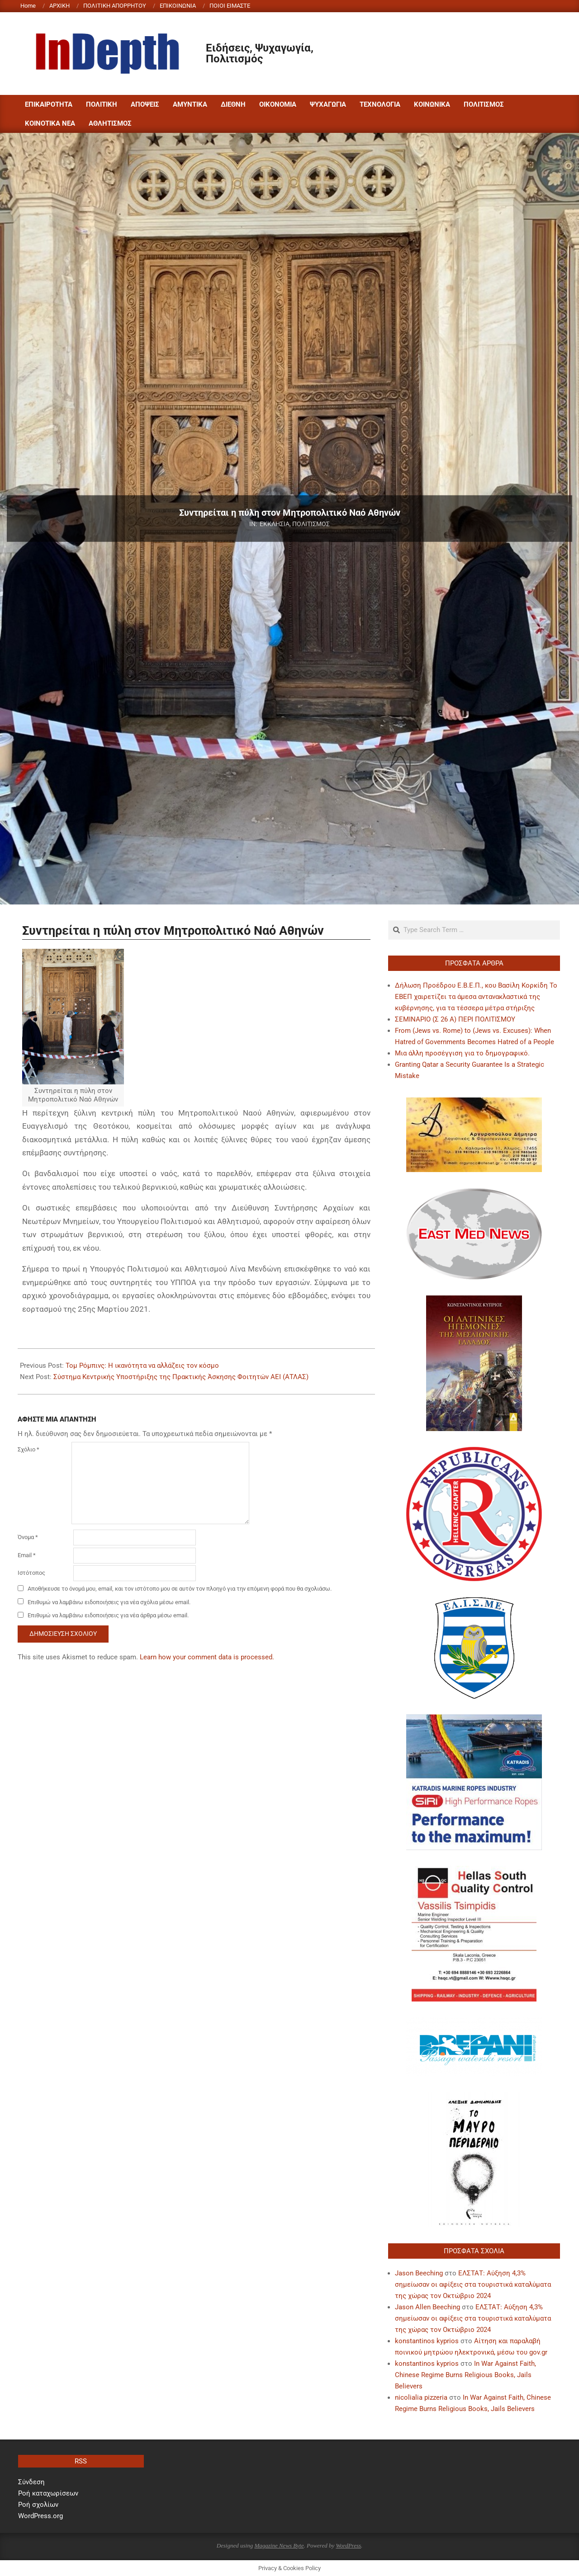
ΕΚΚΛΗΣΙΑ (275, 523)
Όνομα (28, 1537)
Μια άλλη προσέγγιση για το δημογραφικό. (462, 1053)
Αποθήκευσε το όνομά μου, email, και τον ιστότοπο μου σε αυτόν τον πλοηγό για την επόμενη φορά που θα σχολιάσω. (180, 1588)
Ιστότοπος (31, 1572)
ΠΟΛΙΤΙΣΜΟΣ (311, 523)
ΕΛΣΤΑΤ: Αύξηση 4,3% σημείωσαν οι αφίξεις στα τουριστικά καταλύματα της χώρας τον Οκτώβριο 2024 (473, 2284)
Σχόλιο (28, 1449)
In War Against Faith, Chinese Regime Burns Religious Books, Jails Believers (465, 2374)
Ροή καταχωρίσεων (48, 2493)
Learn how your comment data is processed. (207, 1657)
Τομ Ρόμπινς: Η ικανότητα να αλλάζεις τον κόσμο (142, 1365)
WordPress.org (40, 2516)
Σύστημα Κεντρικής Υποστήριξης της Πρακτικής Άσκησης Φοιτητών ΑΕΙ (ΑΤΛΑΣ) (180, 1377)
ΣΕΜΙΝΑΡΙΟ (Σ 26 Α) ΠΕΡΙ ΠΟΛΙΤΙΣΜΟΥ (455, 1019)
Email (27, 1555)
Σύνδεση (31, 2482)
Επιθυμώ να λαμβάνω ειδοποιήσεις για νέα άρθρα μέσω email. (108, 1615)
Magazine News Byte (279, 2545)
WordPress (348, 2545)
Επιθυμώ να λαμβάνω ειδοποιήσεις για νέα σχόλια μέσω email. (109, 1601)
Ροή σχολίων (38, 2505)
